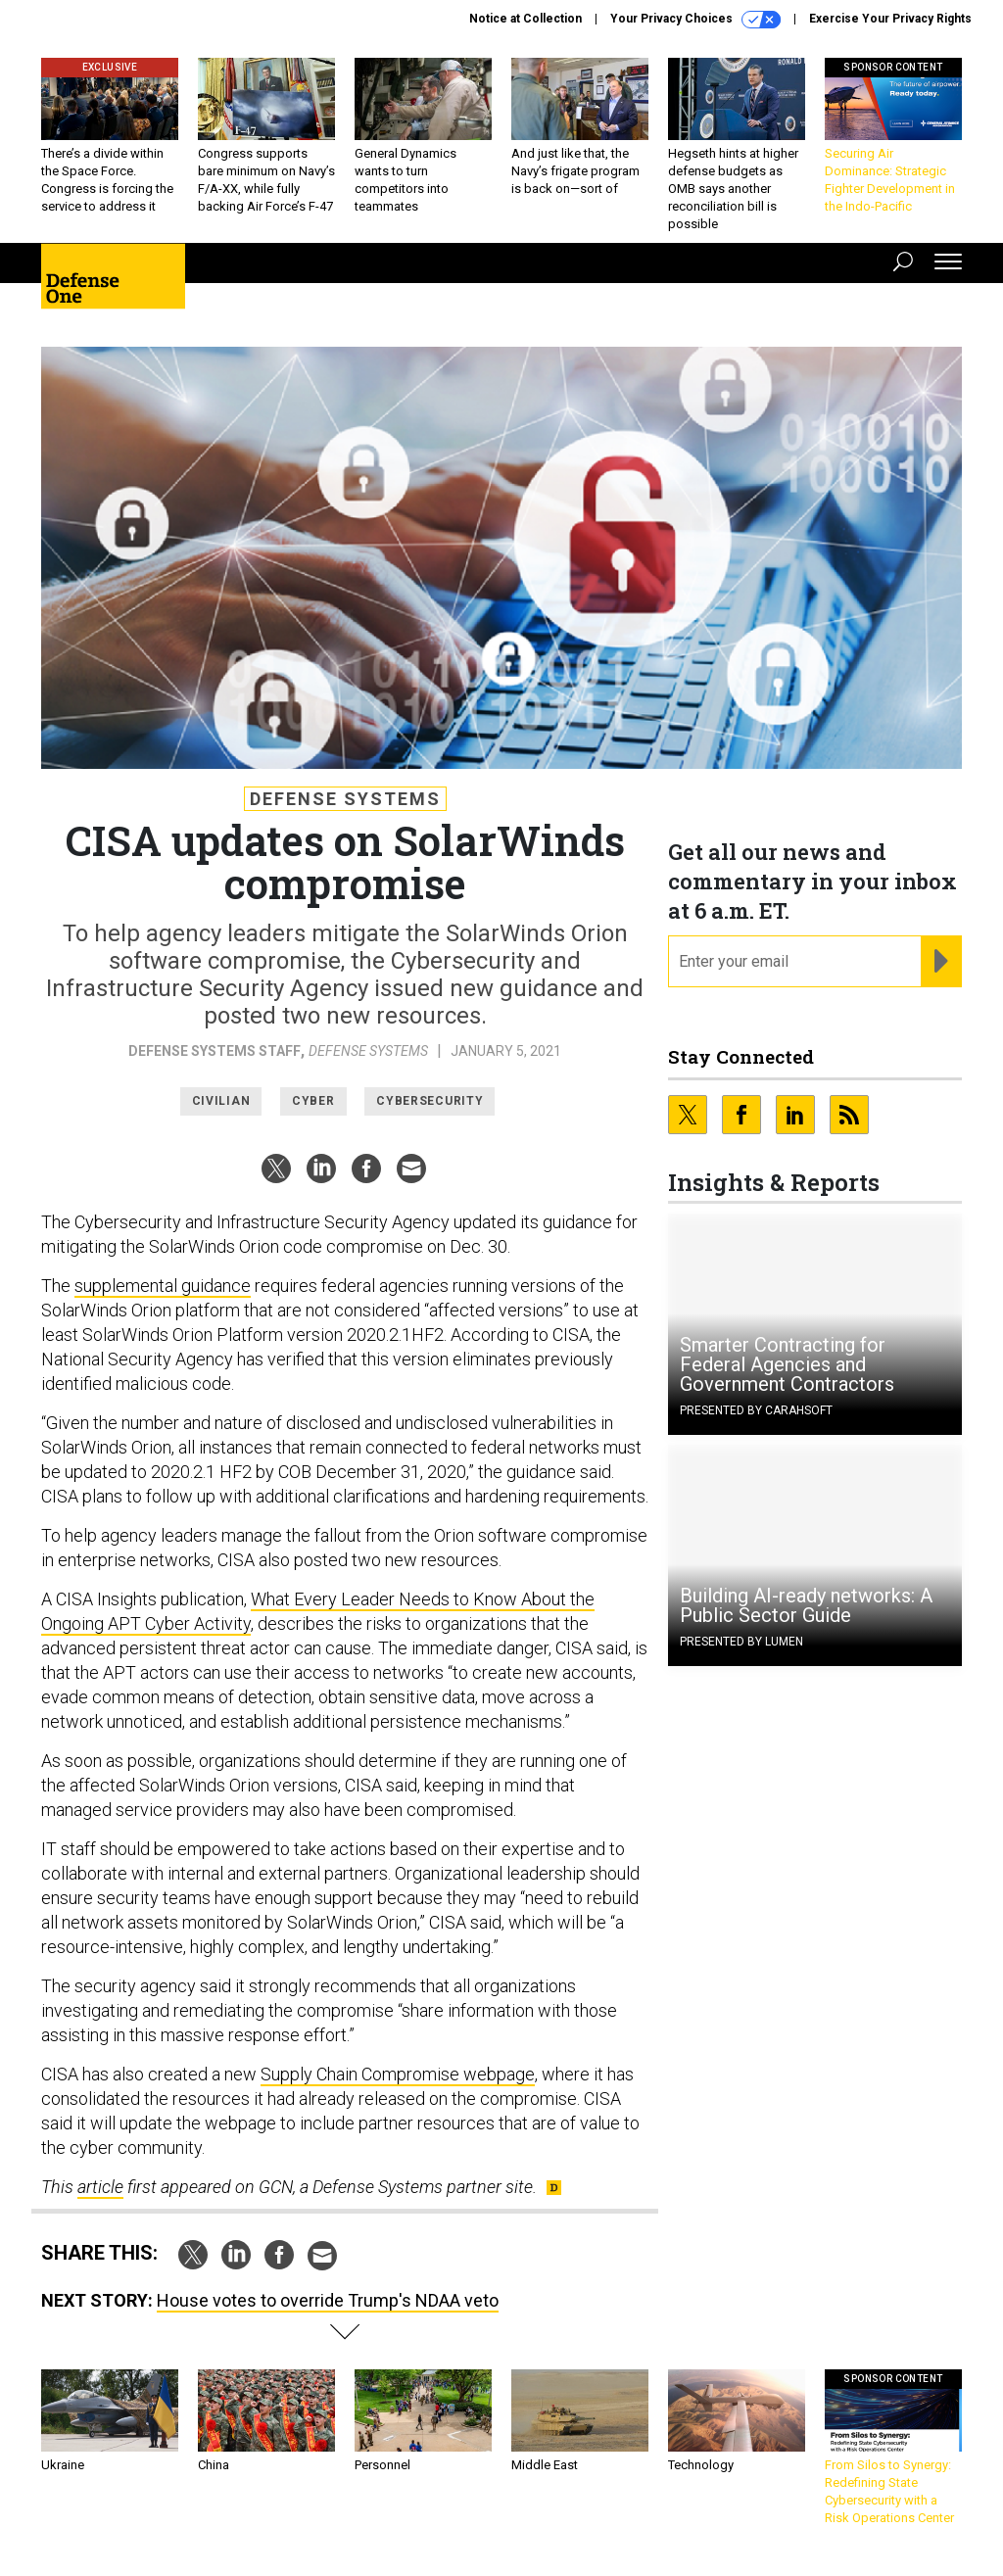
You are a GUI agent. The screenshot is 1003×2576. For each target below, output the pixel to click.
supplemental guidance (162, 1285)
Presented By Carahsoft (756, 1410)
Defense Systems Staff (214, 1051)
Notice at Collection (525, 18)
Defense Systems (345, 798)
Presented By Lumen (741, 1641)
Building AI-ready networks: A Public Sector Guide (806, 1605)
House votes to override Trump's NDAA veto (328, 2300)
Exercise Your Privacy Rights (890, 18)
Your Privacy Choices (695, 19)
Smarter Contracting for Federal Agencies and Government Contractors (787, 1364)
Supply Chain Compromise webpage (398, 2074)
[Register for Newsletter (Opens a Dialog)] (941, 961)
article (100, 2186)
